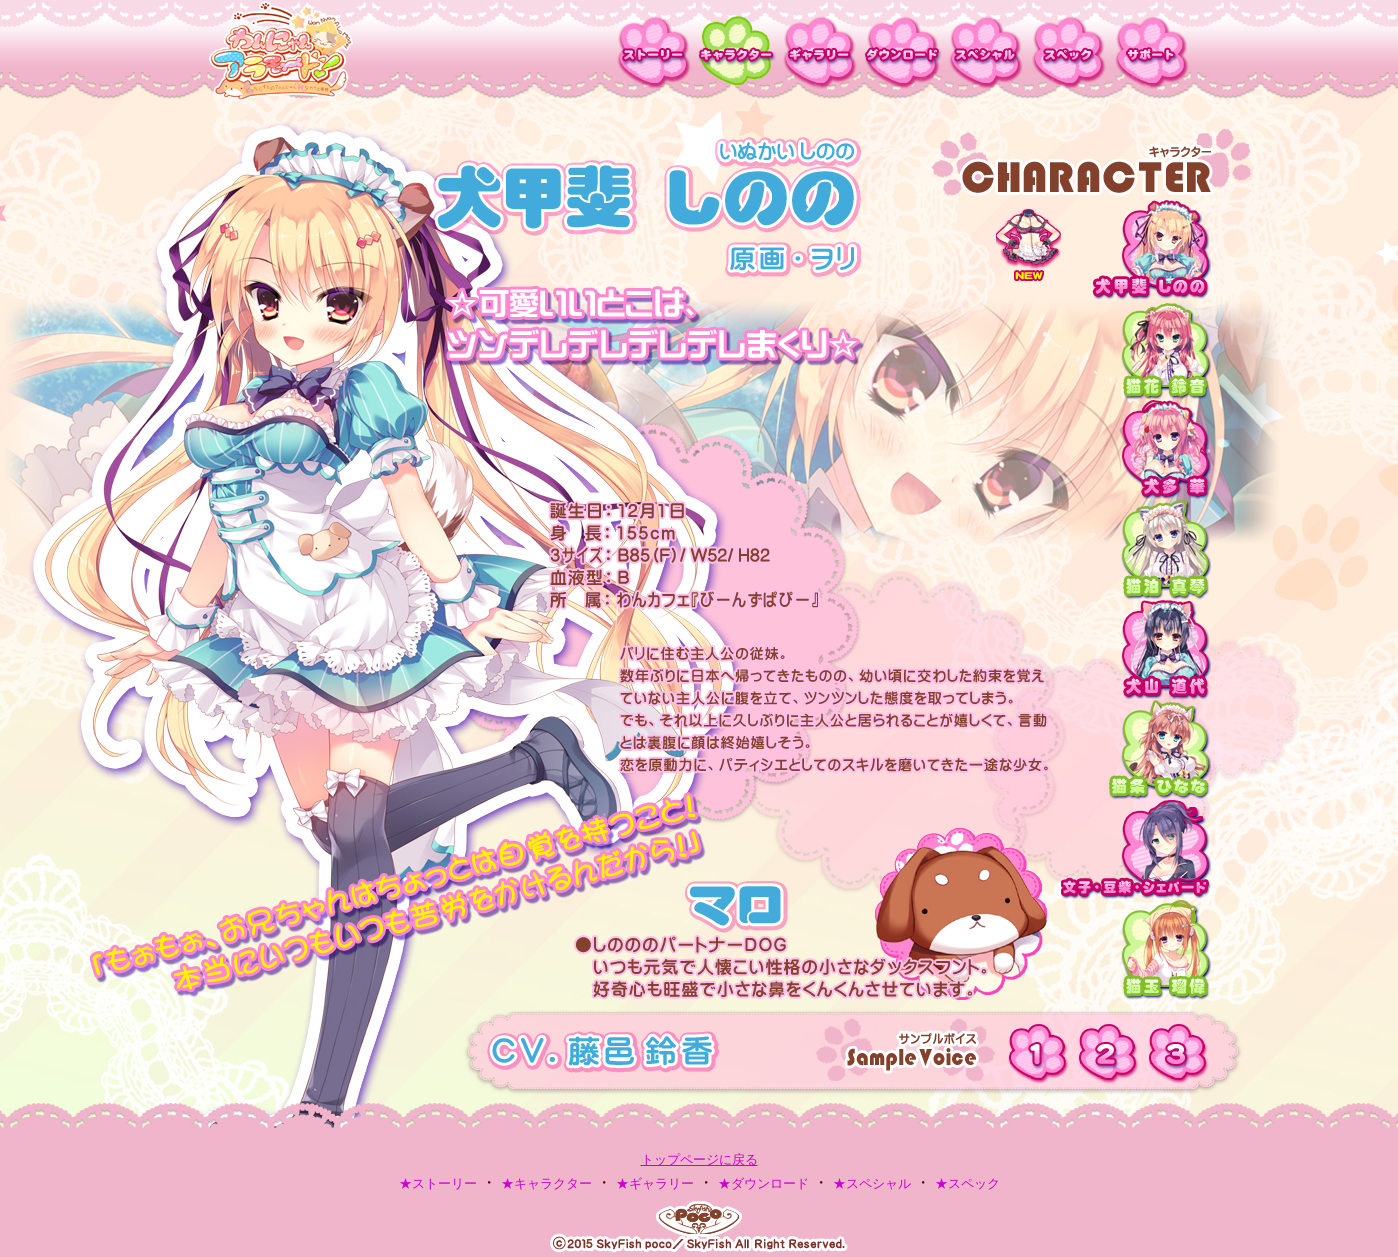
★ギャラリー (655, 1183)
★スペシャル (872, 1183)
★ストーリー (438, 1183)
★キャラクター (546, 1183)
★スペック (967, 1183)
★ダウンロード (763, 1183)
